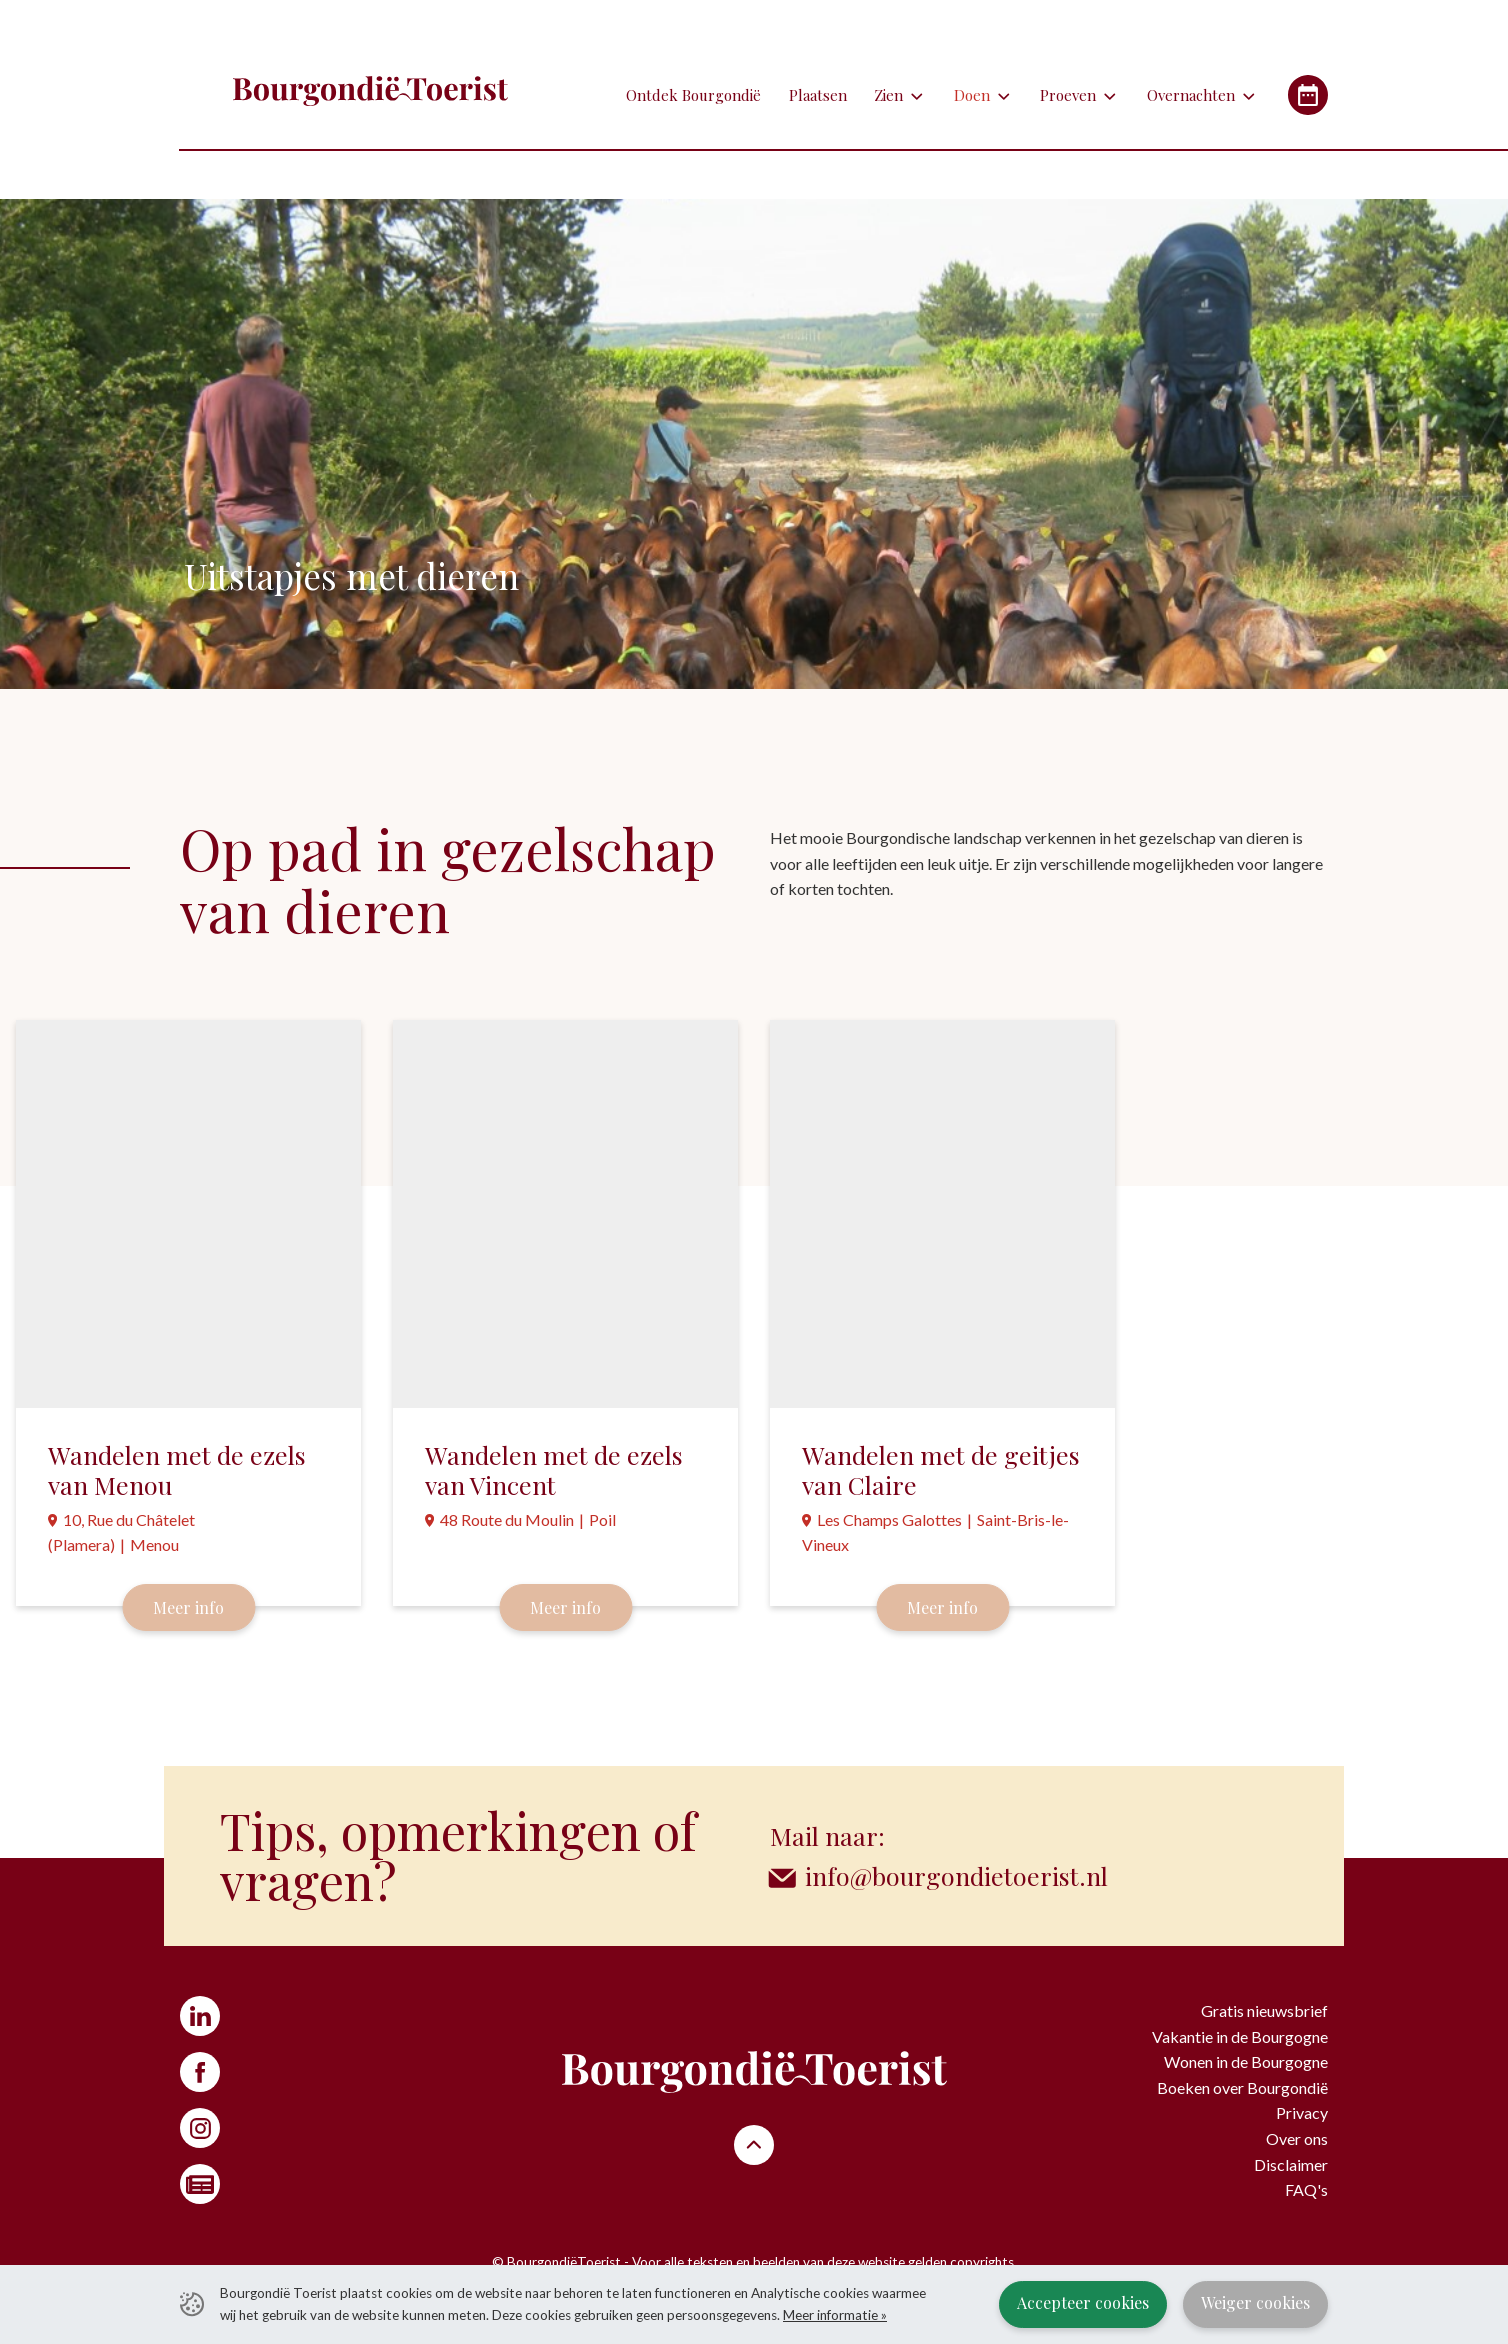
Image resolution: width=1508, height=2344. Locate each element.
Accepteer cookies (1083, 2302)
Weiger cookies (1255, 2302)
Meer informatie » (835, 2315)
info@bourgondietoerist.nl (956, 1875)
